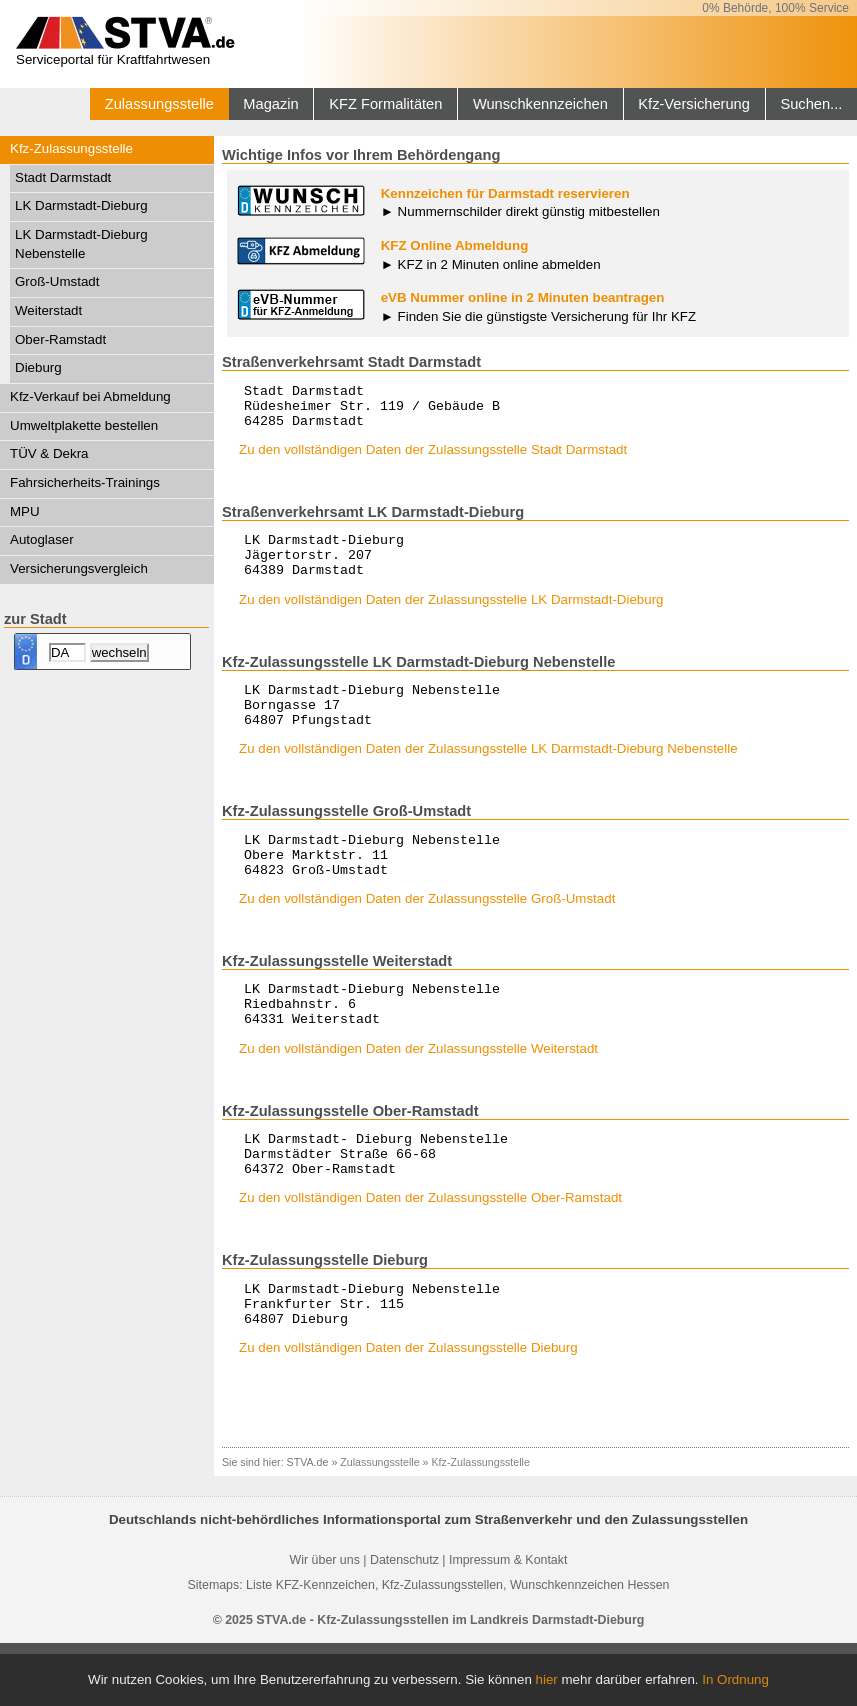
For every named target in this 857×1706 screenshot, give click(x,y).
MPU (25, 511)
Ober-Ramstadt (60, 339)
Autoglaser (42, 539)
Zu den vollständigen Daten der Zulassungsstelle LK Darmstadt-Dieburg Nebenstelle (488, 775)
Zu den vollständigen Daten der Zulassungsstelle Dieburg (408, 1410)
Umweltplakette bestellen (84, 425)
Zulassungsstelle (159, 104)
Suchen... (811, 104)
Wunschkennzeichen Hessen (590, 1648)
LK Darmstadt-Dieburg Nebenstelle (81, 244)
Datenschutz (404, 1623)
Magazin (270, 104)
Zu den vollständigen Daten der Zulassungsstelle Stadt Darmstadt (433, 458)
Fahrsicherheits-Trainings (85, 482)
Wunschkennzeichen (540, 104)
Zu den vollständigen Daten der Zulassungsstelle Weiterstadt (418, 1093)
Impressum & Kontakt (508, 1623)
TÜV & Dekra (49, 453)
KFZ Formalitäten (385, 104)
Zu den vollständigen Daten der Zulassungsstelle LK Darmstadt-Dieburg (451, 617)
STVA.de (308, 1525)
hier (547, 1679)
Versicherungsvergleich (79, 568)
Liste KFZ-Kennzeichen (310, 1648)
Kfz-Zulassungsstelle (71, 148)
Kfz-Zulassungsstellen (442, 1648)
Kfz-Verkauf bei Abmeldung (90, 396)
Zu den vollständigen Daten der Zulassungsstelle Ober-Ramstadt (430, 1251)
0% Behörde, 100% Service (775, 8)
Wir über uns (325, 1623)
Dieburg (38, 367)
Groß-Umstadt (57, 281)
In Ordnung (735, 1679)
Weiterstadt (48, 310)
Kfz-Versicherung (694, 104)
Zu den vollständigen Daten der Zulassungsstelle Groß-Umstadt (427, 934)
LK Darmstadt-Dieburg (81, 205)
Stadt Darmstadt (63, 177)
